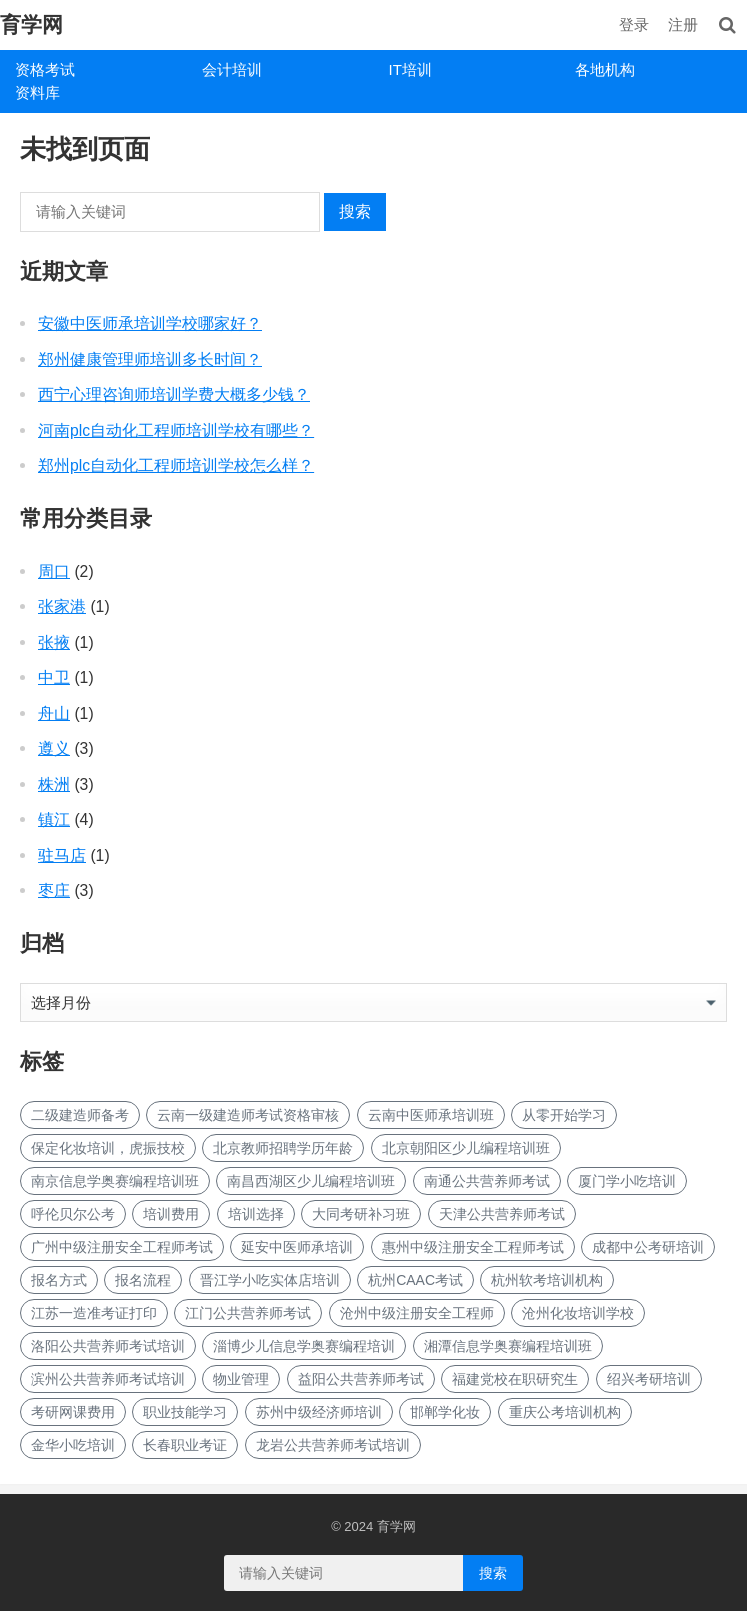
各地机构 (605, 69)
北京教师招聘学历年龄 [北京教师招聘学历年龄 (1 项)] (283, 1148)
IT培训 (410, 69)
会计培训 (232, 69)
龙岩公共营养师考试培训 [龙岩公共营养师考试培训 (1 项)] (333, 1445)
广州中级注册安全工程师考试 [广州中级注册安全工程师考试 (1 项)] (122, 1247)
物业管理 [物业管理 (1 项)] (241, 1379)
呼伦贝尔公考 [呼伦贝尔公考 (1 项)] (73, 1214)
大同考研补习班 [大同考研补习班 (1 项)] (361, 1214)
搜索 (355, 211)
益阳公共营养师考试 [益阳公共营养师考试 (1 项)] (361, 1379)
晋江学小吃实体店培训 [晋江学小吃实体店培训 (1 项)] (270, 1280)
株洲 (54, 784)
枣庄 (54, 890)
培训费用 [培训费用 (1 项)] (171, 1214)
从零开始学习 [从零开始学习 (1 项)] (564, 1115)
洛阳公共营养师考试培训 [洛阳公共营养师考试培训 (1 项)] (108, 1346)
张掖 (54, 642)
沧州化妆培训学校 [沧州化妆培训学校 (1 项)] (578, 1313)
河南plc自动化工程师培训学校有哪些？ (176, 430)
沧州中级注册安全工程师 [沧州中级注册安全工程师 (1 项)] (417, 1313)
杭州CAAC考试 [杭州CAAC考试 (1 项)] (415, 1280)
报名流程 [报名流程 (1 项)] (143, 1280)
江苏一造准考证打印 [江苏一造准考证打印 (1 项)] (94, 1313)
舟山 (54, 713)
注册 (683, 24)
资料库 (37, 92)
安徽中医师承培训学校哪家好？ (150, 323)
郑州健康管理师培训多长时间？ (150, 359)
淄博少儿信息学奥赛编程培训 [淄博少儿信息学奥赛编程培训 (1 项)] (304, 1346)
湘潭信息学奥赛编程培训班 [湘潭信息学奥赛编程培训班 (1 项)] (508, 1346)
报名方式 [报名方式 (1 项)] (59, 1280)
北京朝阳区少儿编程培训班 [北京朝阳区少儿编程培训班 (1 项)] (466, 1148)
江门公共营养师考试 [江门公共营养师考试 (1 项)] (248, 1313)
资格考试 (45, 69)
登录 (634, 24)
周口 (54, 571)
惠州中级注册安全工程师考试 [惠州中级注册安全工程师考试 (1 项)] (473, 1247)
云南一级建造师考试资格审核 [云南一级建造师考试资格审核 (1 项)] (248, 1115)
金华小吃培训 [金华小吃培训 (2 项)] (73, 1445)
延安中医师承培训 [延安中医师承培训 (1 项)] (297, 1247)
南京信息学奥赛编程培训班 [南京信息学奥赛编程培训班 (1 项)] (115, 1181)
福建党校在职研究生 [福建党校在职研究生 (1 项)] (515, 1379)
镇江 (54, 819)
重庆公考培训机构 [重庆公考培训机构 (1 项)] (565, 1412)
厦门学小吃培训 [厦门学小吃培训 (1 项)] (627, 1181)
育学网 (31, 24)
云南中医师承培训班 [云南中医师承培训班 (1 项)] (431, 1115)
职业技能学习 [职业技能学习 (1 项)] (185, 1412)
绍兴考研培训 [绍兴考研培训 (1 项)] (649, 1379)
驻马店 (62, 855)
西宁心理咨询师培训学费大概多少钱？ (174, 394)
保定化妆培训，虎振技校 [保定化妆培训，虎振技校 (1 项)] (108, 1148)
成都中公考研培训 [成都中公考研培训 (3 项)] (648, 1247)
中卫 (54, 677)
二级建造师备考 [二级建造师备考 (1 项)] (80, 1115)
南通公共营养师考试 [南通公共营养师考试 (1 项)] (487, 1181)
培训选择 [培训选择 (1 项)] (256, 1214)
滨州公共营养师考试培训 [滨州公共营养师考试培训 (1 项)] (108, 1379)
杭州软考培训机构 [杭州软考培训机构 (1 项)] (547, 1280)
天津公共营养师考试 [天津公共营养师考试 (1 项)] (502, 1214)
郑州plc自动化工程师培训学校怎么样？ (176, 465)
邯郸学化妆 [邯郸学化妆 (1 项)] (445, 1412)
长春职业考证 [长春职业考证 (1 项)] (185, 1445)
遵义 (54, 748)
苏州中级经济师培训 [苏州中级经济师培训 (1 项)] (319, 1412)
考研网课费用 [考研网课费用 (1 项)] (73, 1412)
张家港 (62, 606)
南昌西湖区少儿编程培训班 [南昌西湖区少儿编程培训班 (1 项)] (311, 1181)
